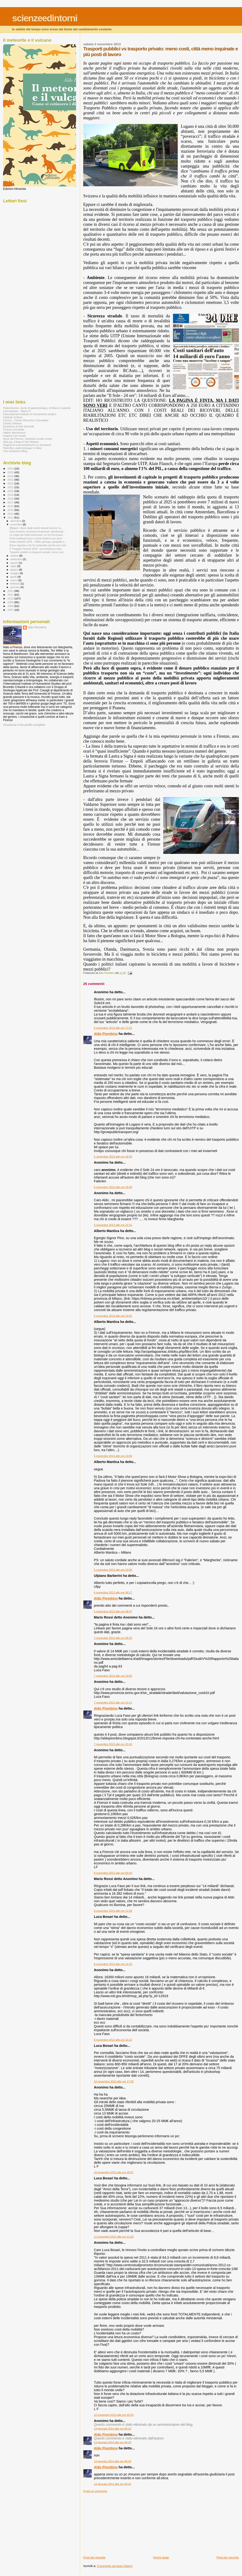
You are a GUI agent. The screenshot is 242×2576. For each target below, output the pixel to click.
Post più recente (94, 2557)
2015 (10, 509)
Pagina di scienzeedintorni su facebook (27, 444)
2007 (10, 609)
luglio (13, 566)
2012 (10, 590)
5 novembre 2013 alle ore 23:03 (113, 1315)
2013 (10, 517)
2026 (10, 468)
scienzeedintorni (44, 18)
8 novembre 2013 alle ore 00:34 (113, 1872)
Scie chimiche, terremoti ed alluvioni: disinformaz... (37, 531)
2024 (10, 476)
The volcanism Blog (15, 450)
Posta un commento (95, 2491)
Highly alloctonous (14, 432)
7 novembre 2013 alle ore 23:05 (113, 1675)
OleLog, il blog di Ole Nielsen (21, 441)
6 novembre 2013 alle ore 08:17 (113, 1592)
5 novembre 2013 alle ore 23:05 (113, 1455)
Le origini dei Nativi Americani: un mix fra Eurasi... (37, 534)
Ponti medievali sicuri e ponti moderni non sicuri (35, 538)
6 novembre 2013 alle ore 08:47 (113, 1611)
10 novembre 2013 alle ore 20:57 (114, 2172)
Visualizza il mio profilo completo (24, 725)
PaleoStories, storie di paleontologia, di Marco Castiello (37, 407)
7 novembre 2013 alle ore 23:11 (113, 1702)
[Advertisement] (118, 2522)
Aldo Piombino (106, 1034)
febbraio (15, 583)
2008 (10, 605)
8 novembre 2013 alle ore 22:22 (113, 2039)
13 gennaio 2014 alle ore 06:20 (112, 2442)
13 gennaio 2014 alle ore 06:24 (112, 2484)
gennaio (15, 587)
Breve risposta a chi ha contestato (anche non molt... (38, 545)
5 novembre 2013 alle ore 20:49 (113, 1187)
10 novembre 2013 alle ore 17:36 (114, 2081)
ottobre (14, 555)
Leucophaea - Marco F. (17, 410)
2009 (10, 602)
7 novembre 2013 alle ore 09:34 (113, 1637)
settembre (16, 559)
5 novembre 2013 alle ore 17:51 (113, 1027)
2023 (10, 479)
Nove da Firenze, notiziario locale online (27, 438)
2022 (10, 483)
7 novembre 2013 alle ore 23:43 (113, 1744)
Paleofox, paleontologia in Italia (22, 447)
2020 (10, 490)
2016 (10, 506)
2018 (10, 498)
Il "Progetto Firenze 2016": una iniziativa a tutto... (36, 548)
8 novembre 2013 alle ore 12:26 (113, 1964)
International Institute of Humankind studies (29, 414)
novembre (16, 524)
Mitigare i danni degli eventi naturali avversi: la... (36, 528)
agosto (14, 562)
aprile (13, 576)
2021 (10, 487)
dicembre (16, 520)
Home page (161, 2557)
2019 (10, 494)
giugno (14, 569)
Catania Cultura (12, 417)
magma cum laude (14, 435)
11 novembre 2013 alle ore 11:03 (114, 2236)
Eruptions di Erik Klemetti (18, 426)
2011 (10, 594)
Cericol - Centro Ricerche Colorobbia (25, 420)
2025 (10, 472)
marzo (14, 580)
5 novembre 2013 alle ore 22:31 (113, 1225)
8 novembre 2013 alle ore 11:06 (113, 1910)
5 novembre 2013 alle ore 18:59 (113, 1156)
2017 (10, 502)
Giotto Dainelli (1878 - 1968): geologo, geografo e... (37, 541)
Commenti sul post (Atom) (114, 2566)
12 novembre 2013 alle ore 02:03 (114, 2414)
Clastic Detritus (12, 423)
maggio (15, 573)
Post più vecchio (227, 2557)
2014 (10, 513)
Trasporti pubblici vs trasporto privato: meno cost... (37, 552)
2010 (10, 598)
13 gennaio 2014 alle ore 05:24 (112, 2428)
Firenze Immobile (13, 429)
